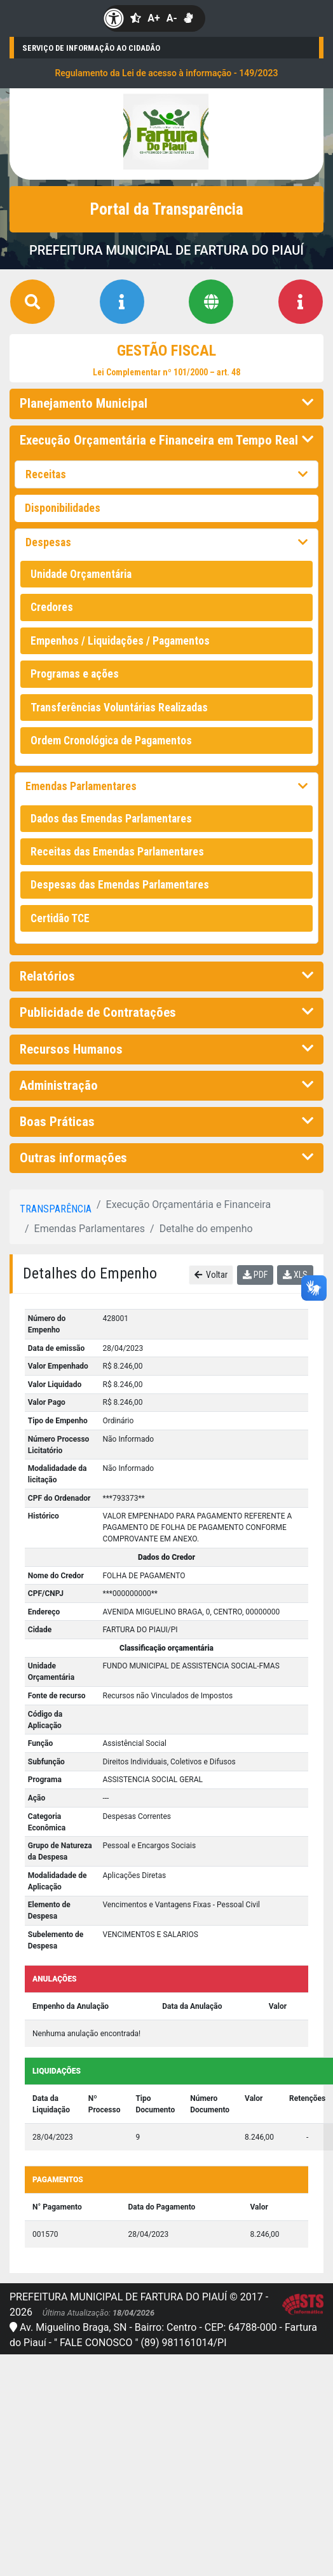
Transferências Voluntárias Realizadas (119, 707)
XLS (295, 1275)
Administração (166, 1085)
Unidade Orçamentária (81, 574)
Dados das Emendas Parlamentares (111, 818)
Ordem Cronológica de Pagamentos (111, 740)
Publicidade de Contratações (166, 1012)
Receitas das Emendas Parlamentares (117, 851)
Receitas (166, 474)
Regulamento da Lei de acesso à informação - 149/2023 (166, 73)
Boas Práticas (166, 1121)
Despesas (166, 542)
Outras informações (166, 1157)
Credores (52, 607)
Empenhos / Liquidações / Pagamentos (120, 640)
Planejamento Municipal (166, 403)
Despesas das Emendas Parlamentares (120, 884)
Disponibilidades (62, 508)
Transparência (56, 1209)
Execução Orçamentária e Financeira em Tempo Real (166, 440)
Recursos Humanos (166, 1049)
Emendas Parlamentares (166, 786)
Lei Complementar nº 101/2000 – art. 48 (166, 372)
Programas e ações (75, 673)
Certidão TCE (60, 918)
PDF (255, 1275)
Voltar (211, 1275)
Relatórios (166, 976)
